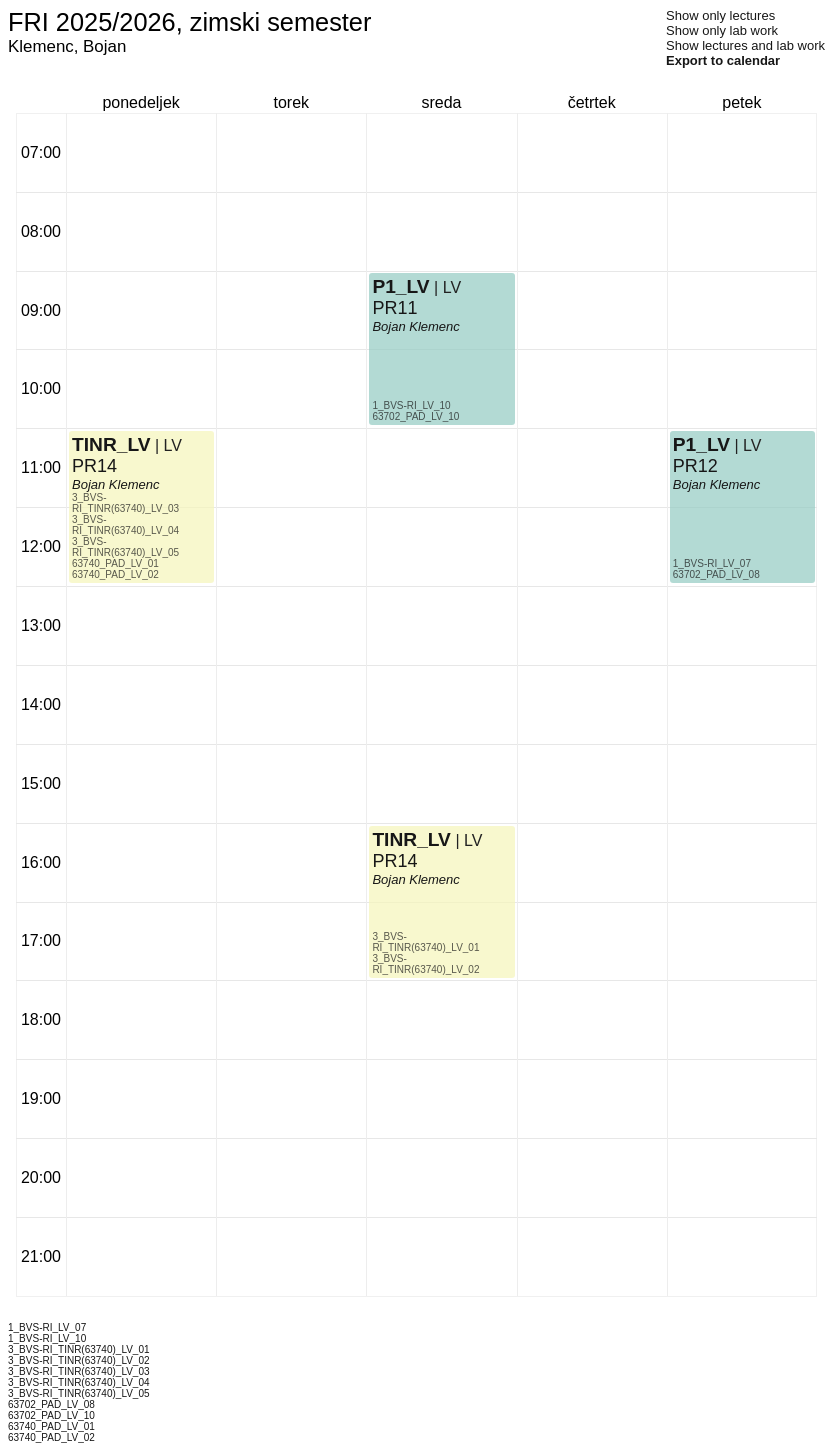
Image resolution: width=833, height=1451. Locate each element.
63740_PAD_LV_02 (115, 574)
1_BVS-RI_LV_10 (411, 405)
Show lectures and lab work (745, 45)
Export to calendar (723, 60)
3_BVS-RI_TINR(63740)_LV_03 (125, 503)
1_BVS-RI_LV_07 (712, 563)
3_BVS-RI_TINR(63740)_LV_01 (425, 942)
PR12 (695, 466)
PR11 (394, 308)
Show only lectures (720, 15)
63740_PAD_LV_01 (115, 563)
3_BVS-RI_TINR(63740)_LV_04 (125, 525)
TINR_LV (111, 444)
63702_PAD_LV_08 (716, 574)
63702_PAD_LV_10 (415, 416)
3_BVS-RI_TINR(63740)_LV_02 (425, 964)
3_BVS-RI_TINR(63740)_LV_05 (125, 547)
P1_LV (400, 286)
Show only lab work (722, 30)
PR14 (94, 466)
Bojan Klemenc (115, 484)
